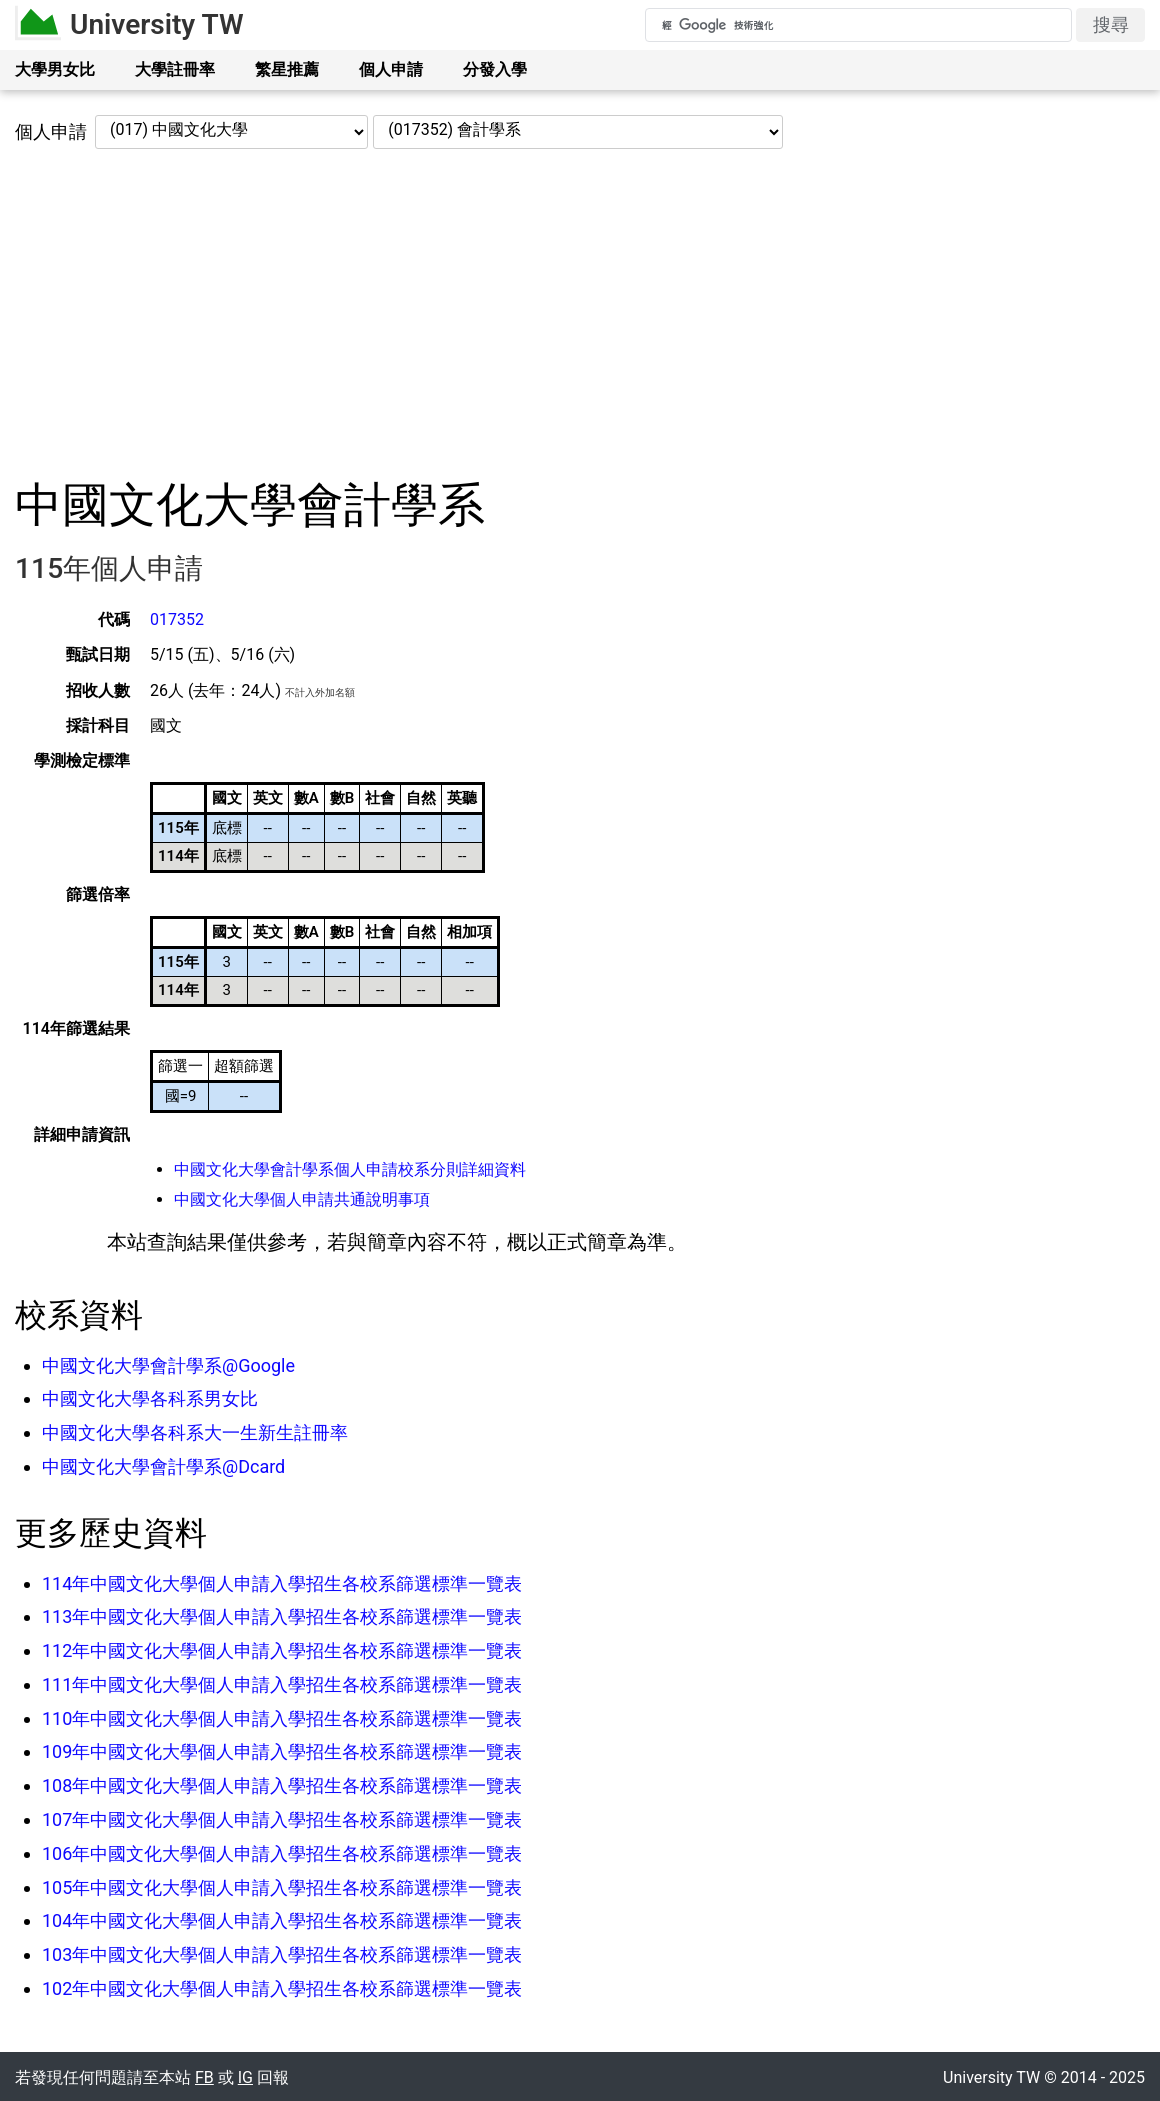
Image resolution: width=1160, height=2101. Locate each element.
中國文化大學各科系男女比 (150, 1398)
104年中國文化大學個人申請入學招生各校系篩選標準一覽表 (282, 1920)
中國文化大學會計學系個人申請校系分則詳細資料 (350, 1169)
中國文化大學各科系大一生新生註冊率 (195, 1432)
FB (204, 2077)
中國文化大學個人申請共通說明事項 (302, 1199)
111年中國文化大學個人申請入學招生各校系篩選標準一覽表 (282, 1684)
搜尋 (1111, 24)
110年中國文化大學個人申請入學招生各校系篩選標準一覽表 (282, 1718)
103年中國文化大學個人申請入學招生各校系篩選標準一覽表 (282, 1954)
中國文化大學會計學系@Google (168, 1365)
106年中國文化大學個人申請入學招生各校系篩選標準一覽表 (282, 1853)
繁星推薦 (287, 69)
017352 (177, 619)
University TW (157, 24)
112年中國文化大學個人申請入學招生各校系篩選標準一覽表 (282, 1650)
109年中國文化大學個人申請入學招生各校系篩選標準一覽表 (282, 1751)
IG (245, 2077)
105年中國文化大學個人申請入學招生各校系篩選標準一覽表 (282, 1887)
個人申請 (391, 69)
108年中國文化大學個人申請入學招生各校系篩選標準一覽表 (282, 1785)
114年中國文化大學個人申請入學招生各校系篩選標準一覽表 (282, 1583)
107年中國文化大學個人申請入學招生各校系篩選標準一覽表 (282, 1819)
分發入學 (495, 69)
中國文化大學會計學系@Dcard (163, 1466)
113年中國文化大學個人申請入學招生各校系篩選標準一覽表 (282, 1616)
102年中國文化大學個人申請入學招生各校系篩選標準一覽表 (282, 1988)
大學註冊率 (175, 69)
